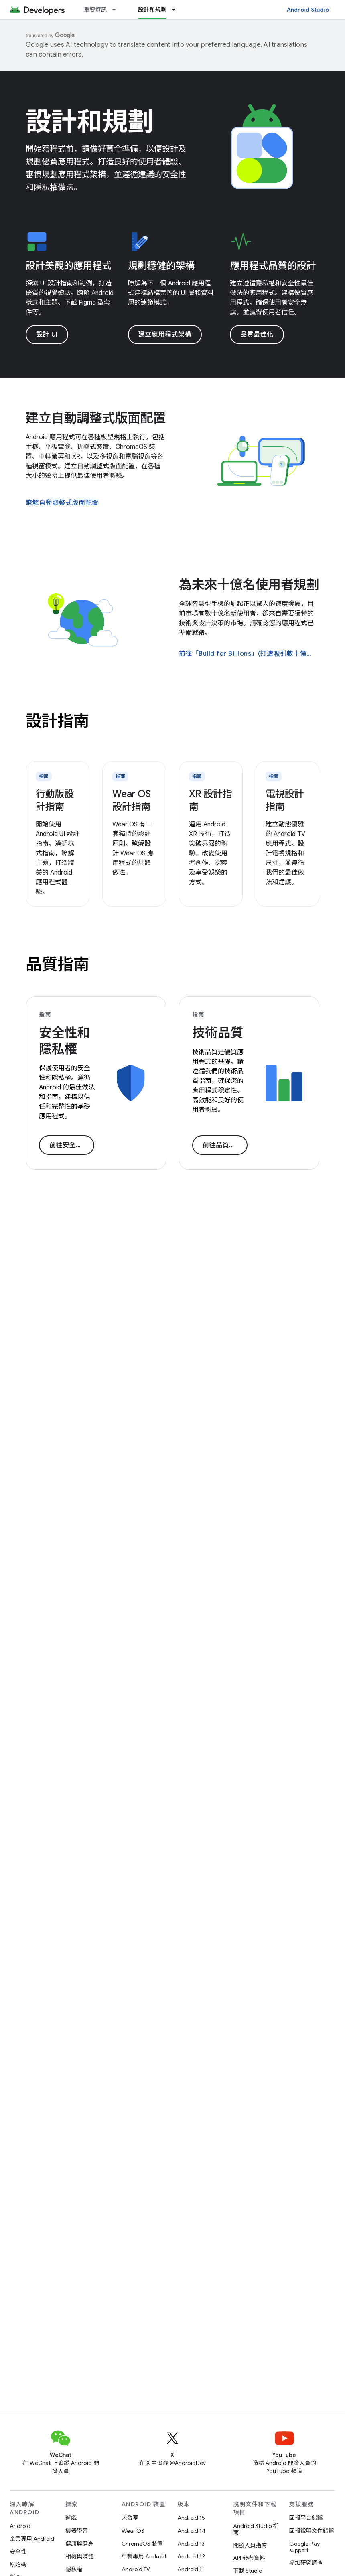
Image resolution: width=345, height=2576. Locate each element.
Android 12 (191, 2556)
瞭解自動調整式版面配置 (62, 503)
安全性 (18, 2551)
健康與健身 (79, 2543)
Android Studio (308, 9)
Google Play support (304, 2547)
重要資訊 (95, 9)
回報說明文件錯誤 (311, 2530)
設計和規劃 (89, 121)
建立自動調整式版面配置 (96, 418)
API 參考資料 (249, 2558)
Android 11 (190, 2569)
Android (20, 2526)
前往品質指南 (222, 1145)
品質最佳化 (257, 335)
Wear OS (133, 2530)
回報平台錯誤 (306, 2517)
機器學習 (76, 2530)
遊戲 (71, 2517)
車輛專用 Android (144, 2556)
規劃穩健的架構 (161, 266)
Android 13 (191, 2543)
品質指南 (57, 964)
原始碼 (18, 2564)
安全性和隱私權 (64, 1041)
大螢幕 (130, 2517)
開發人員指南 (250, 2545)
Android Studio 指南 (255, 2529)
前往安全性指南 (71, 1145)
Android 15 (191, 2517)
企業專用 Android (32, 2538)
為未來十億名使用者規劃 (249, 585)
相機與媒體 (79, 2556)
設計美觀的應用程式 (69, 266)
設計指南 (57, 721)
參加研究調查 (306, 2562)
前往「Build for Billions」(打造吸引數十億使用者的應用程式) (248, 654)
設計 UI (47, 335)
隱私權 (73, 2569)
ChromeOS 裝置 (142, 2543)
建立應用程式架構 (164, 335)
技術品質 (217, 1033)
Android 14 (191, 2530)
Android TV (136, 2569)
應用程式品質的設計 (273, 266)
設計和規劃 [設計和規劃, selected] (152, 9)
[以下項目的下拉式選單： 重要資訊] (117, 9)
